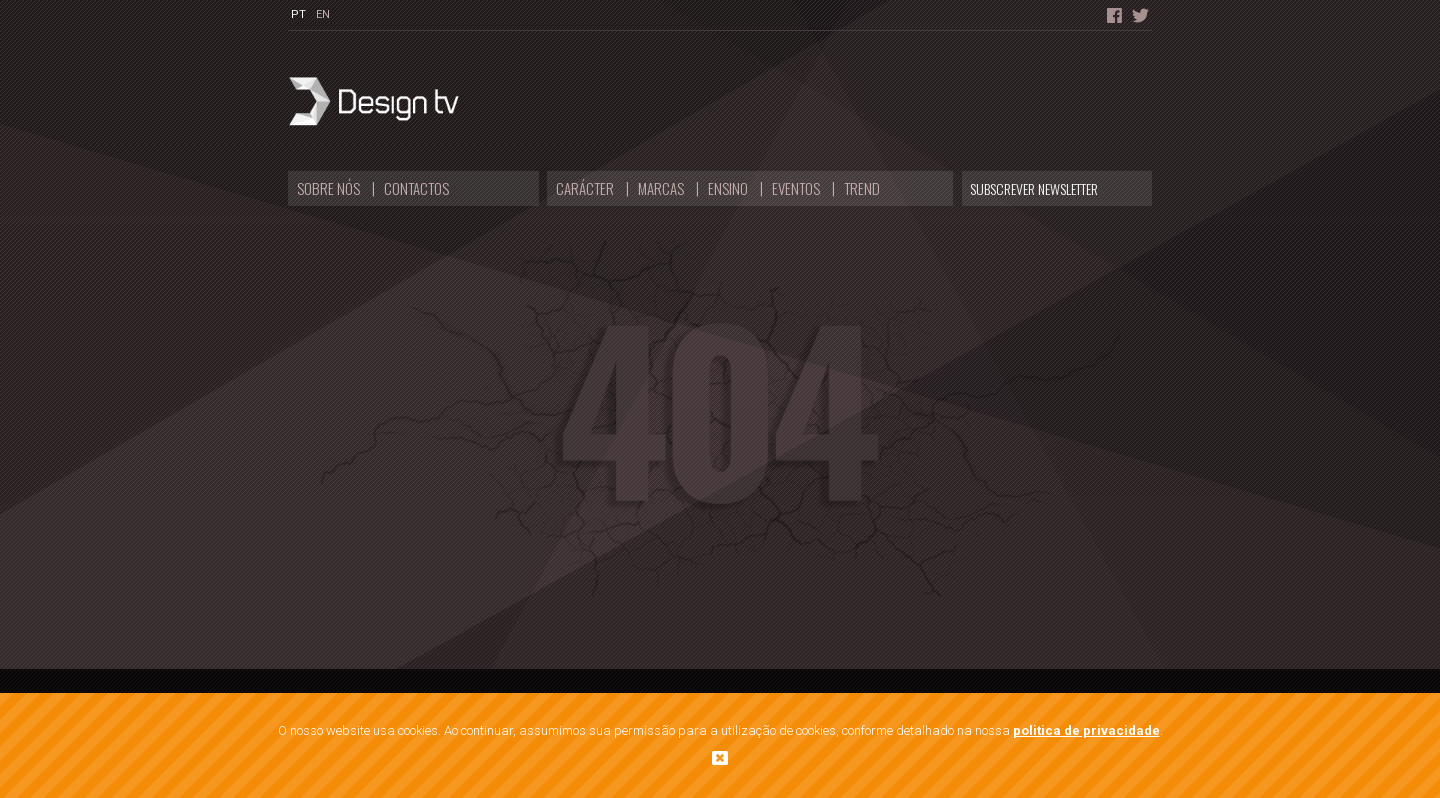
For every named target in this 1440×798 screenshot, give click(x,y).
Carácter (585, 188)
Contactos (416, 188)
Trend (862, 188)
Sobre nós (328, 188)
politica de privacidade (1086, 730)
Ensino (728, 188)
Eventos (796, 188)
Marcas (661, 188)
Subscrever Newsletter (1034, 188)
